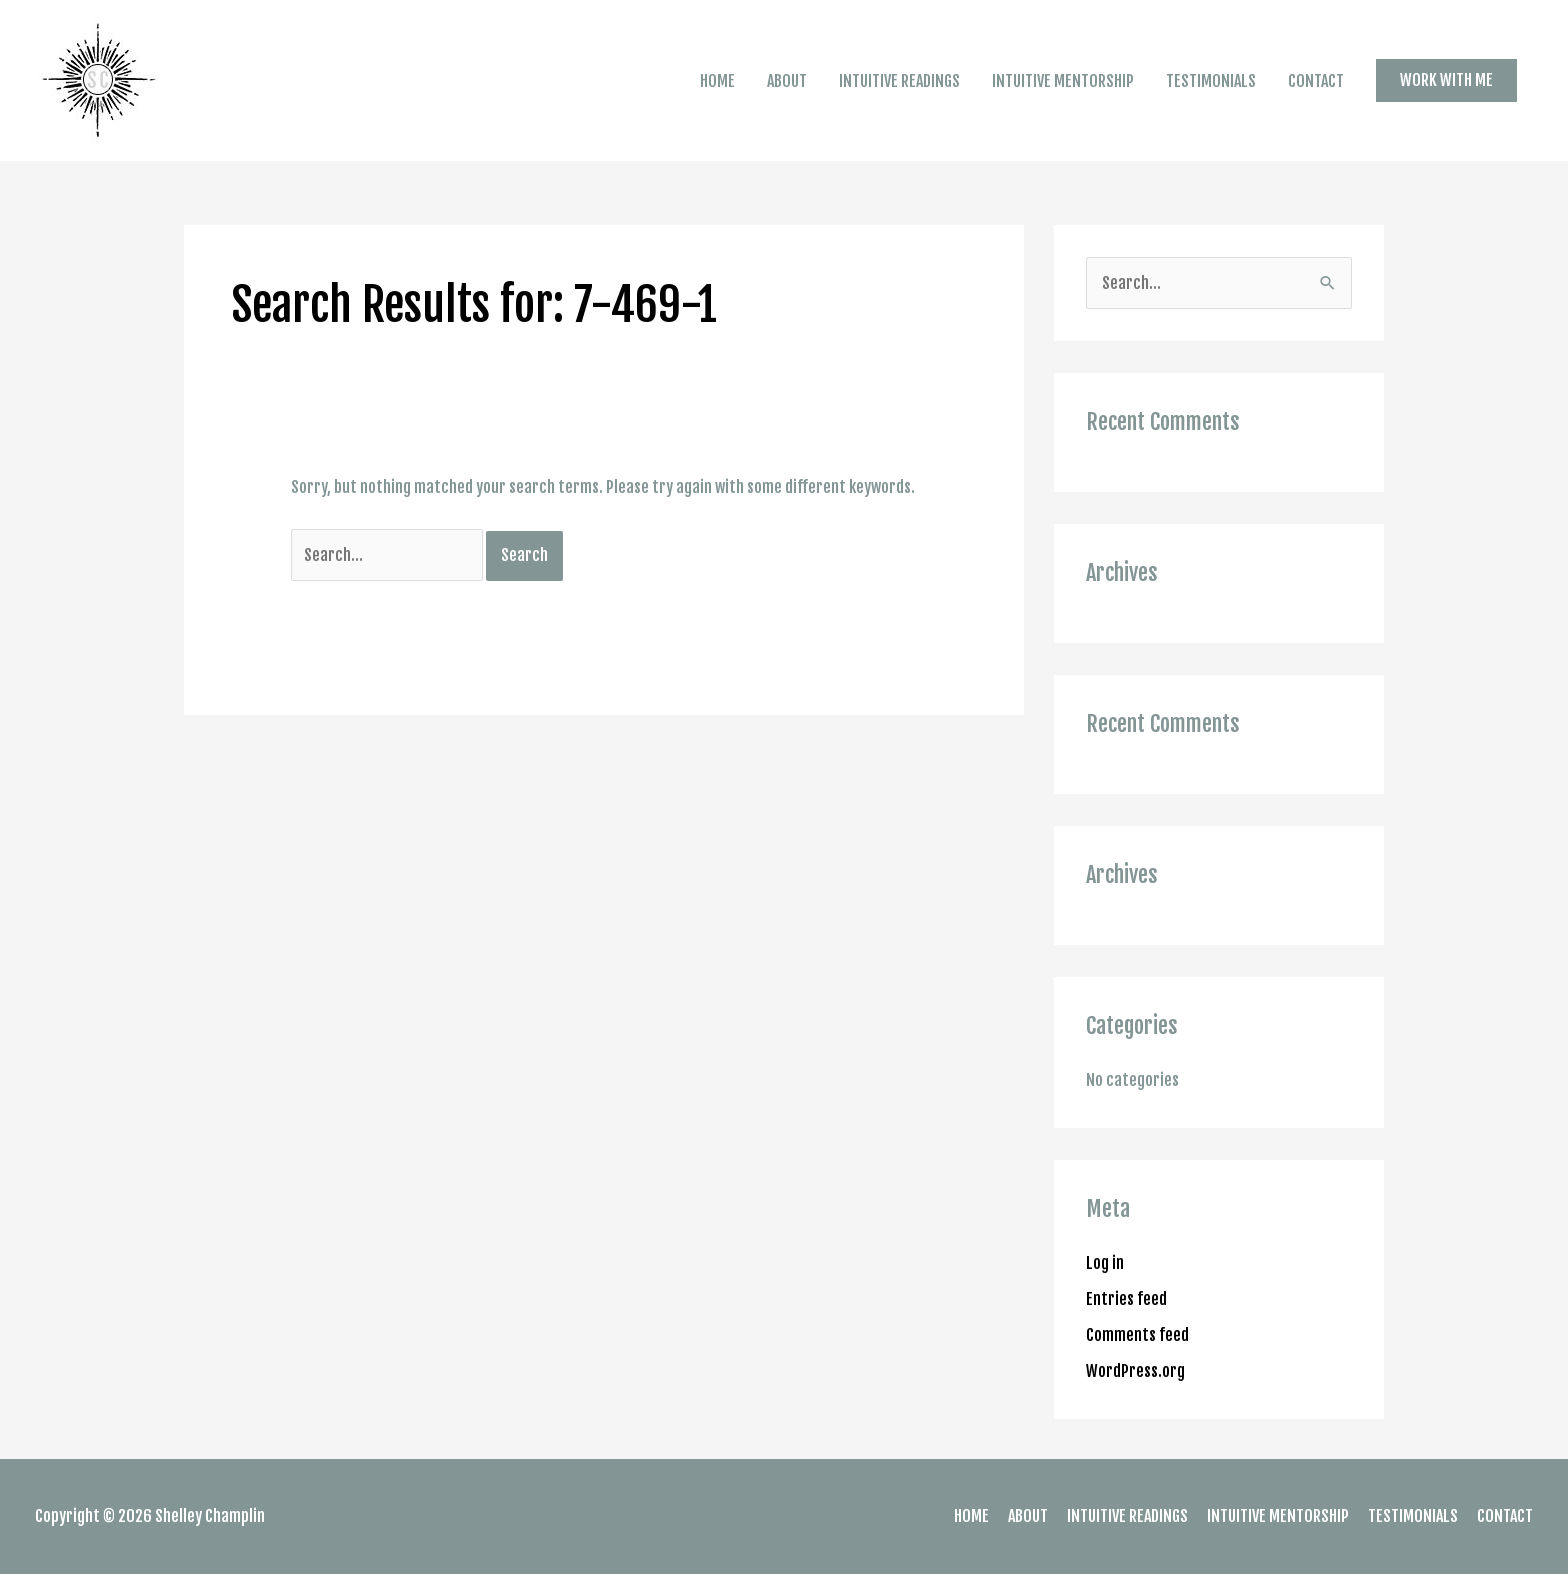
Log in (1105, 1263)
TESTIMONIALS (1211, 81)
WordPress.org (1135, 1371)
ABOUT (787, 81)
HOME (717, 81)
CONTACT (1316, 81)
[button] (1446, 80)
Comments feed (1137, 1335)
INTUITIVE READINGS (899, 81)
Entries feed (1126, 1299)
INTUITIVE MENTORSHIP (1063, 81)
